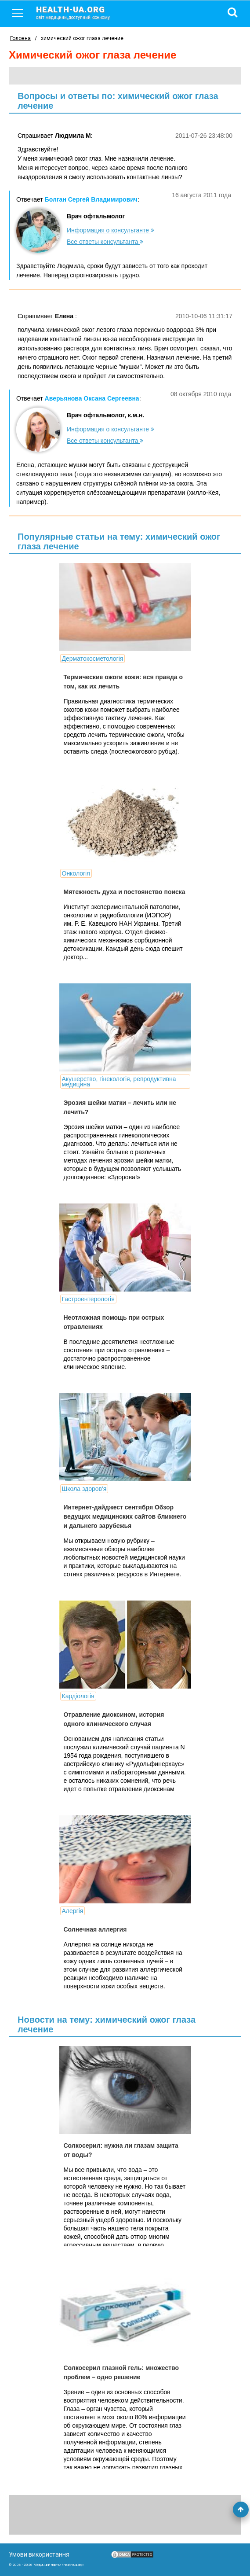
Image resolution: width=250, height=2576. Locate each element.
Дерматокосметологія (92, 658)
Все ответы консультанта (105, 241)
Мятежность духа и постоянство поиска (124, 891)
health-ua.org (80, 12)
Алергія (72, 1910)
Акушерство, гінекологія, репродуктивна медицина (119, 1081)
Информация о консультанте (110, 230)
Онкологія (76, 873)
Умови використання (39, 2554)
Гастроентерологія (88, 1299)
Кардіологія (78, 1696)
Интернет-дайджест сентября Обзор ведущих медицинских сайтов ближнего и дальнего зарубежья (125, 1516)
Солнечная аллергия (95, 1929)
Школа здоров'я (84, 1488)
